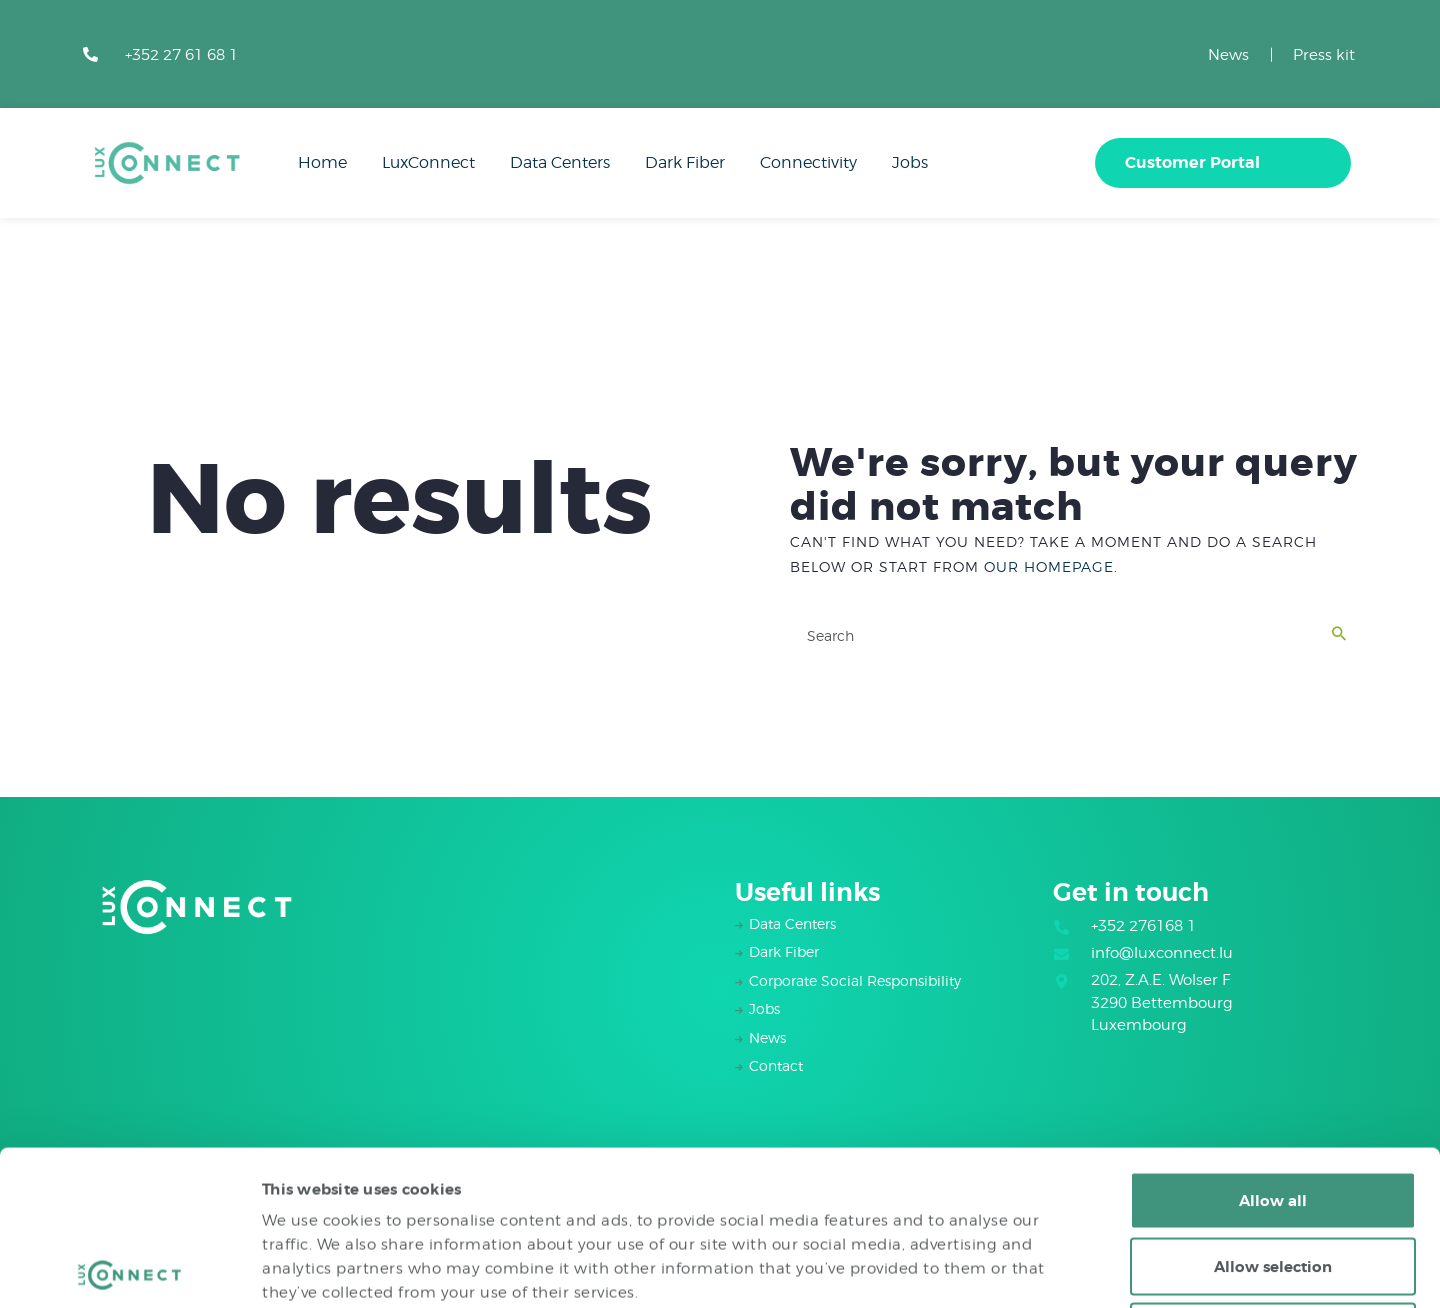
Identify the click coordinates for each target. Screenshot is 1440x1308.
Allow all (1273, 1046)
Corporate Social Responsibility (855, 980)
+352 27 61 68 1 (181, 55)
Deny (1273, 1177)
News (1228, 55)
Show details (1076, 1269)
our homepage (1049, 566)
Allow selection (1273, 1112)
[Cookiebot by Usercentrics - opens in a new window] (129, 1269)
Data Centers (792, 923)
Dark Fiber (784, 951)
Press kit (1324, 55)
